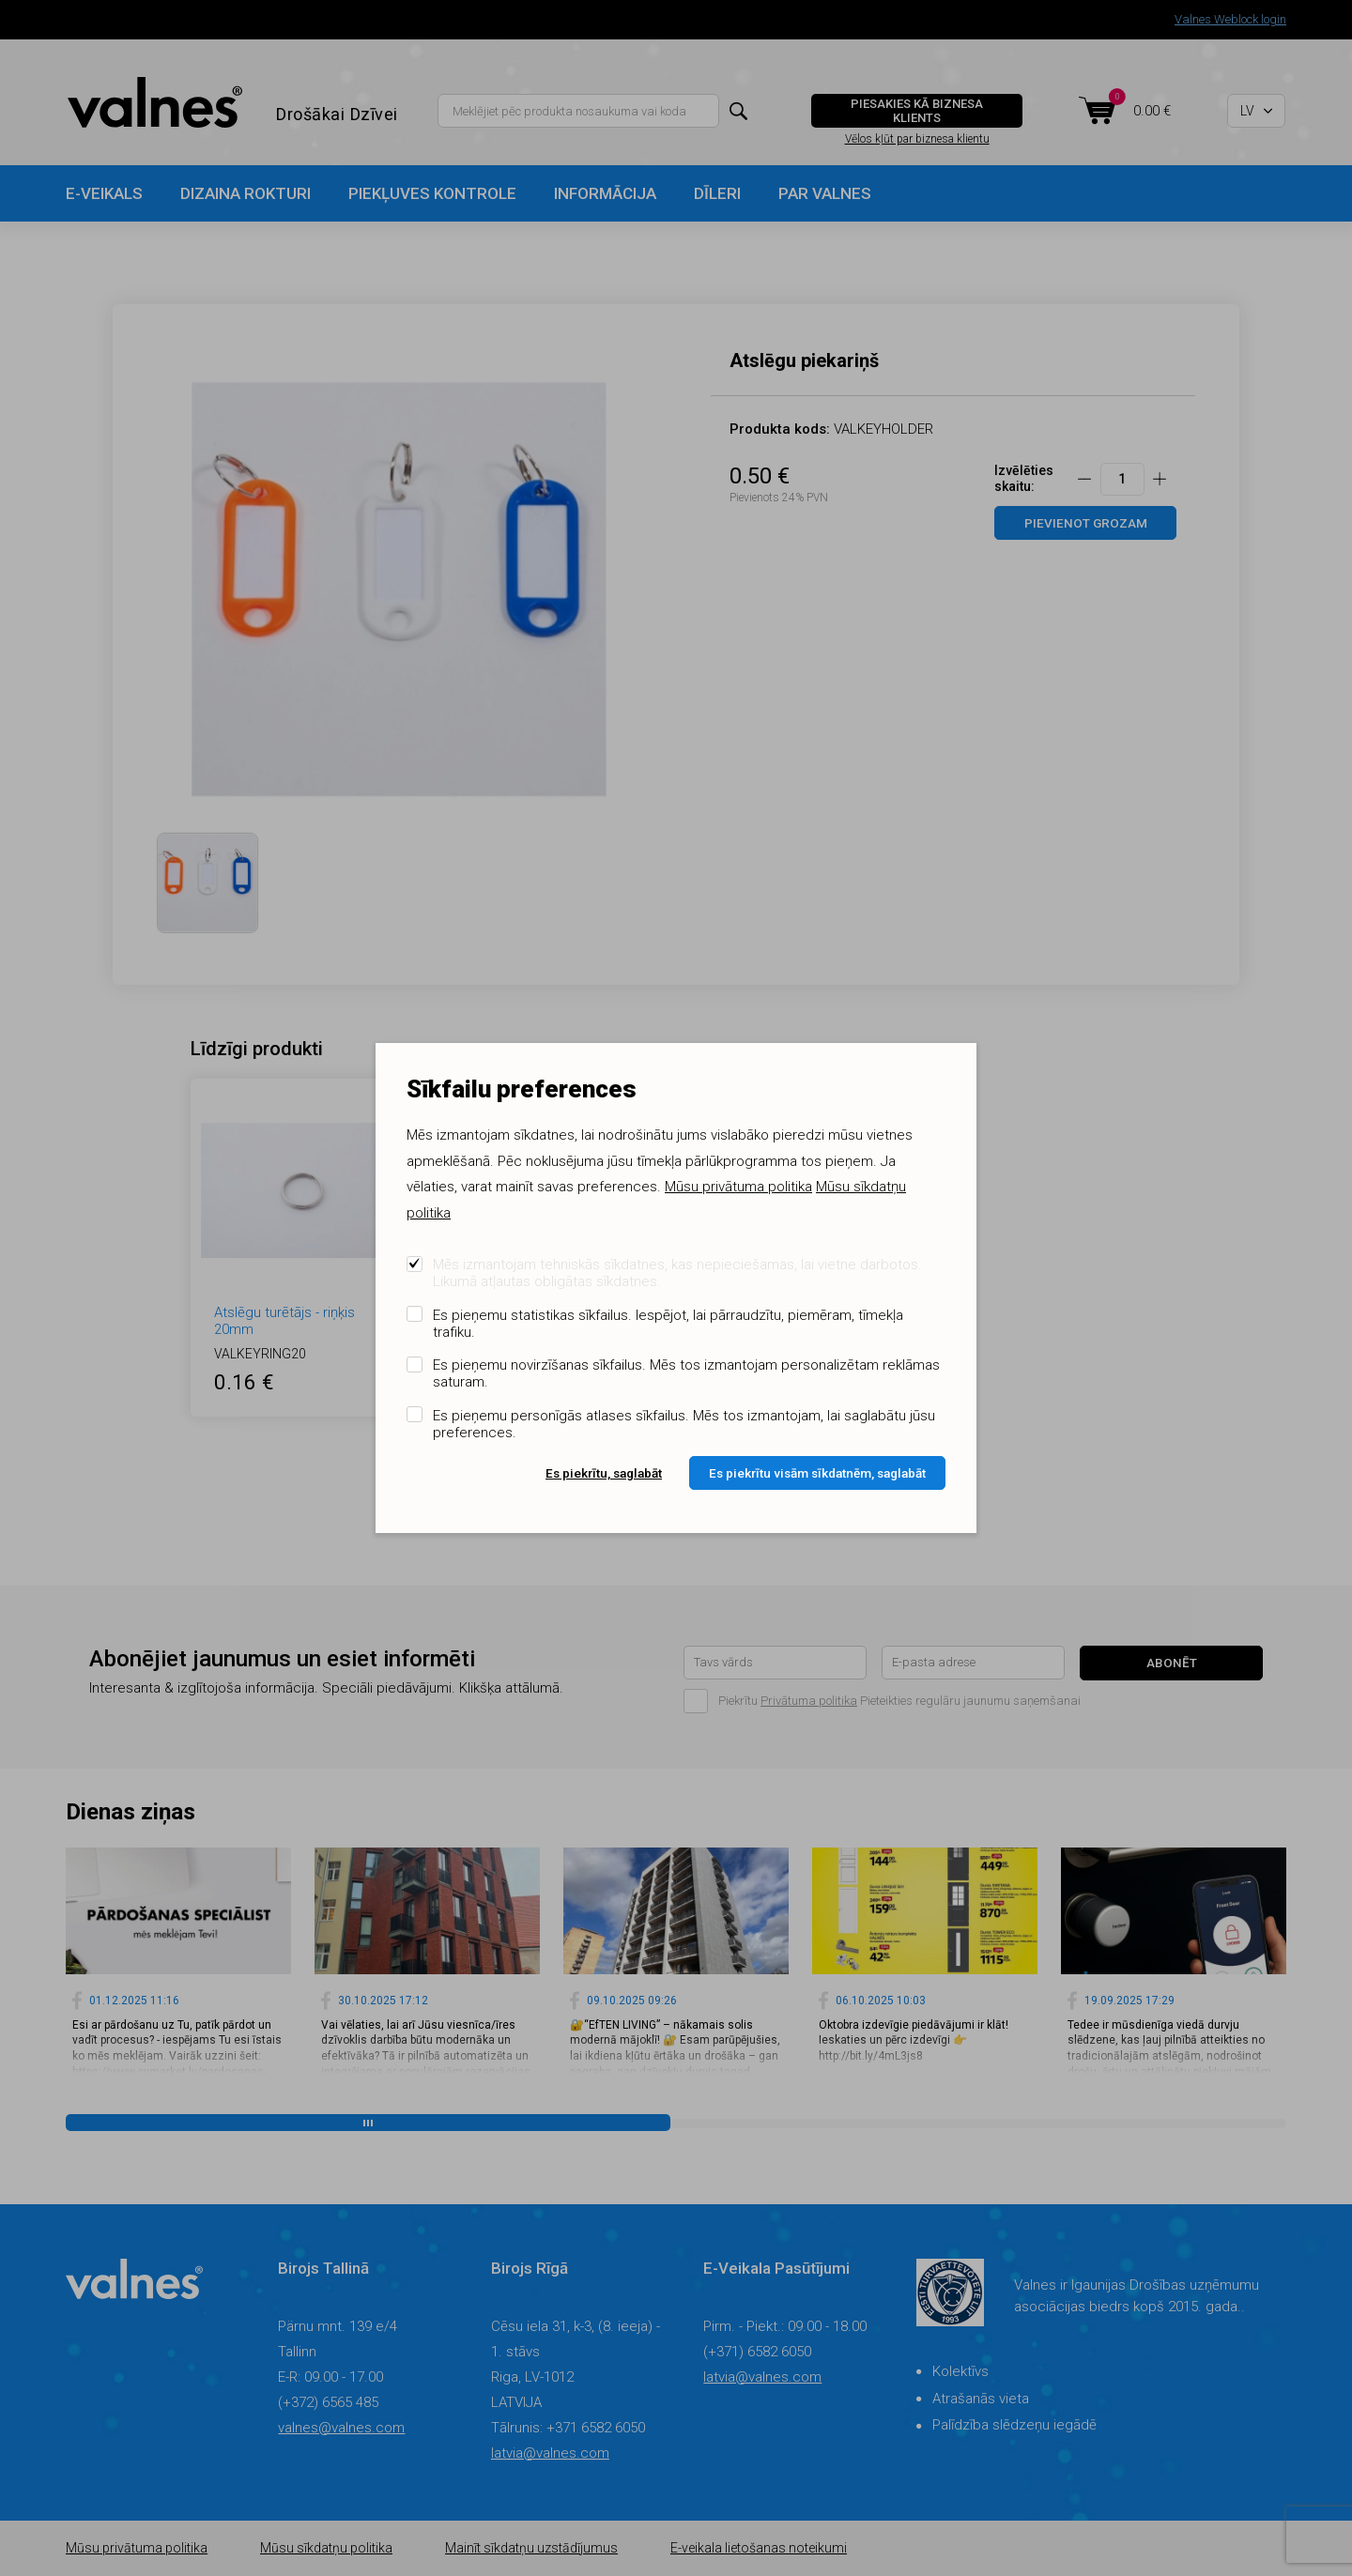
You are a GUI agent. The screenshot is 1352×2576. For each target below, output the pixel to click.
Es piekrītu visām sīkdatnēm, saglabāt (817, 1472)
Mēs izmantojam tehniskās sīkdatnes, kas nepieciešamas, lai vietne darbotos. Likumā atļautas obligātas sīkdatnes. (677, 1273)
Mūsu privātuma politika (738, 1186)
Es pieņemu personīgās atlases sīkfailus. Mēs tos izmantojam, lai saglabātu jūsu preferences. (684, 1424)
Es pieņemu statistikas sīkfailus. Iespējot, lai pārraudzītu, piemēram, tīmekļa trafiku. (668, 1324)
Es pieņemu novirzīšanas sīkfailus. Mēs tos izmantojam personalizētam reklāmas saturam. (686, 1373)
